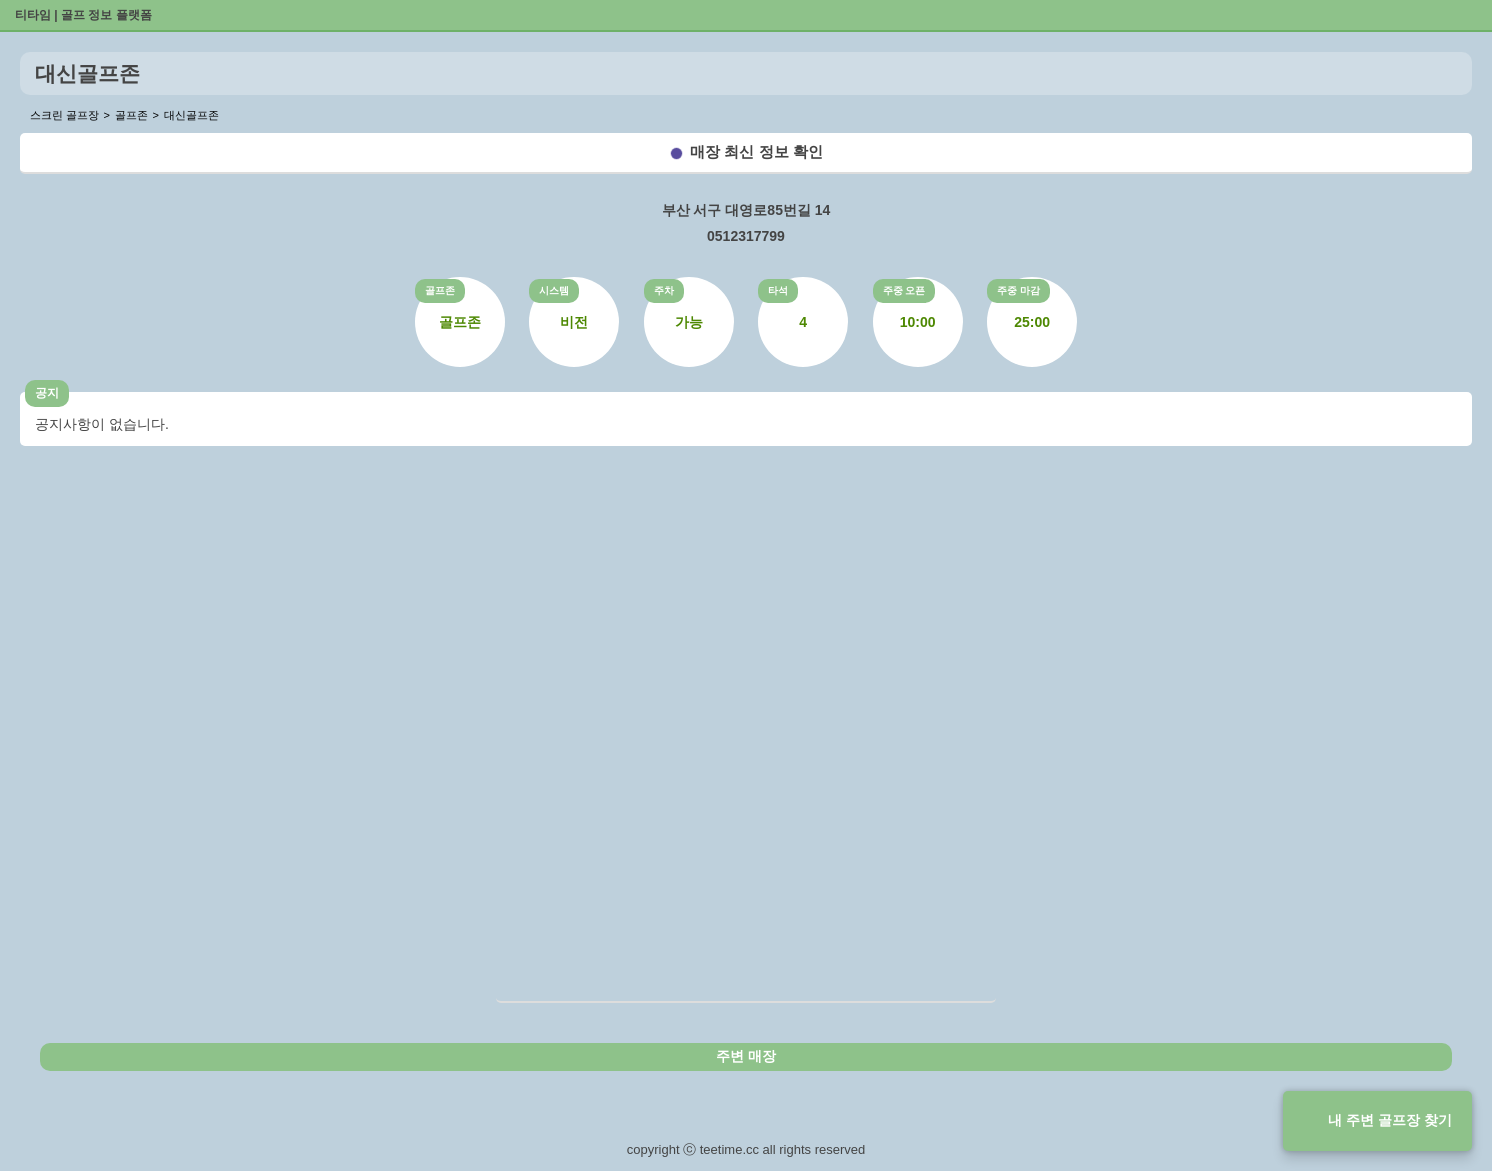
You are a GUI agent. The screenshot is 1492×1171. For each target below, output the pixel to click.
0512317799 (746, 236)
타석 (778, 290)
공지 (47, 393)
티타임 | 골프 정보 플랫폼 (83, 15)
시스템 (554, 290)
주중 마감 (1018, 290)
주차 (664, 290)
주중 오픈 (904, 290)
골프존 (440, 290)
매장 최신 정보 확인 (756, 151)
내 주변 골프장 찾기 (1390, 1120)
